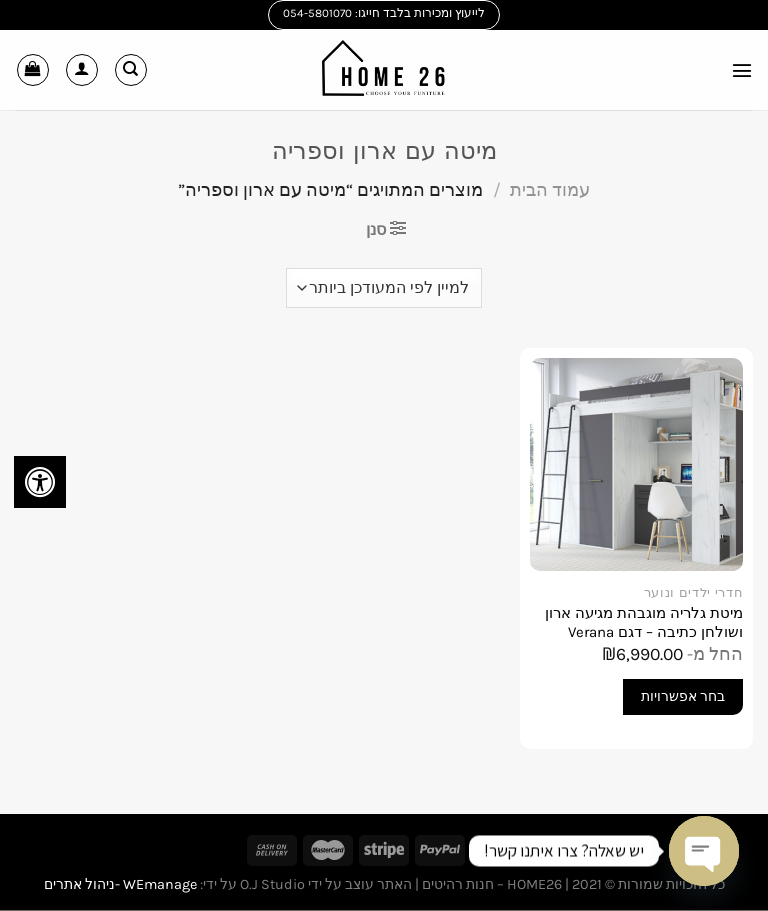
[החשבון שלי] (82, 70)
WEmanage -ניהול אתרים (120, 884)
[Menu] (741, 69)
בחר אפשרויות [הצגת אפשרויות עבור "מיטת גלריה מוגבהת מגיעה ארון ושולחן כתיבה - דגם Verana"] (683, 696)
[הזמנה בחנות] (384, 288)
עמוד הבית (550, 190)
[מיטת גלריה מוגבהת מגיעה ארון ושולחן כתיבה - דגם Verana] (636, 464)
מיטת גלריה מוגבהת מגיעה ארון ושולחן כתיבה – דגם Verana (644, 623)
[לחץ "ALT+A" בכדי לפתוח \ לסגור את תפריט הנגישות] (40, 482)
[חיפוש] (131, 70)
